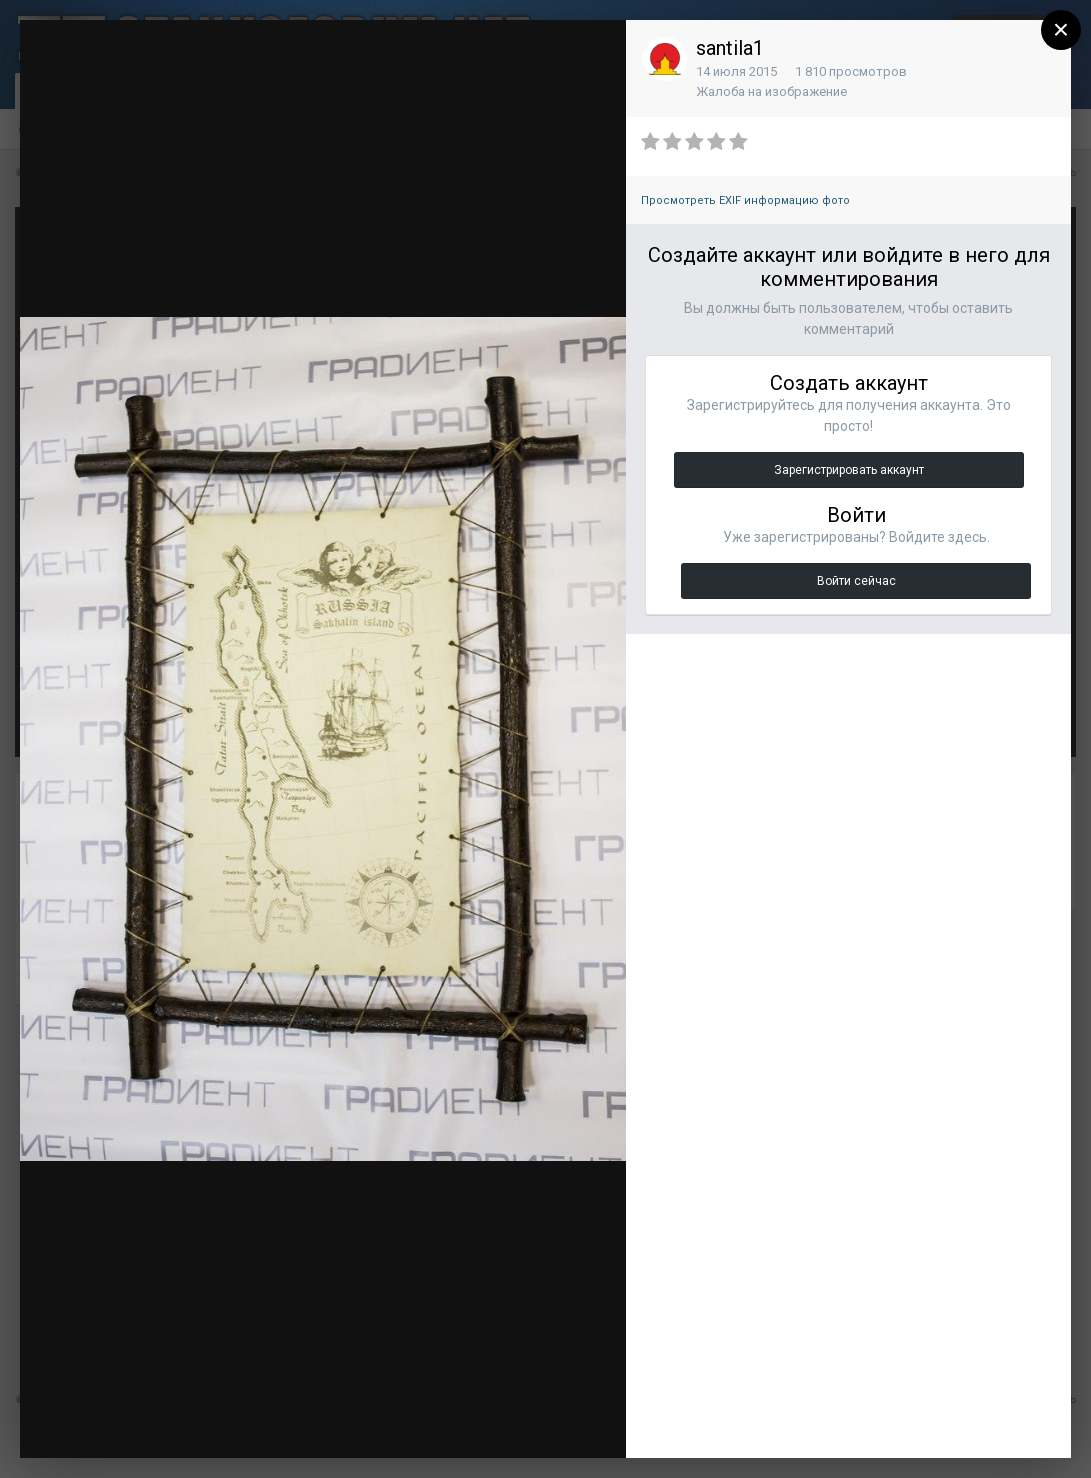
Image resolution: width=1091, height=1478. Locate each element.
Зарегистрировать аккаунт (849, 470)
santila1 (730, 48)
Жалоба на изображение (771, 91)
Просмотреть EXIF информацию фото (745, 200)
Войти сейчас (856, 581)
